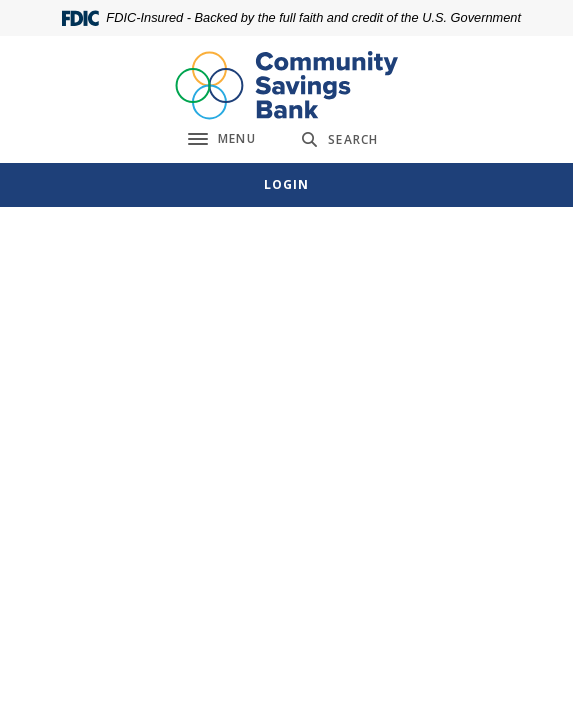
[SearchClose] (340, 139)
